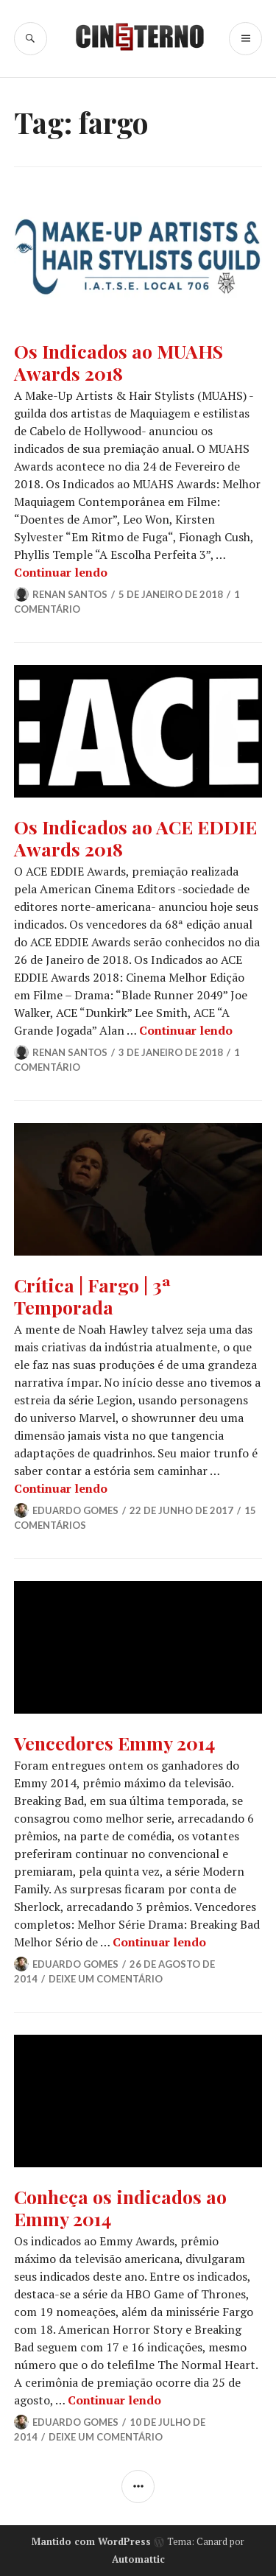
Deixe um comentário (106, 1979)
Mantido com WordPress (91, 2541)
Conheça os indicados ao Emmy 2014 (120, 2207)
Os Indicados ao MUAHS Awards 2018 (118, 362)
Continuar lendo (60, 572)
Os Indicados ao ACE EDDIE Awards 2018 (135, 837)
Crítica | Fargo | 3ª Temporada (92, 1296)
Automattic (138, 2559)
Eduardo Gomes (75, 1510)
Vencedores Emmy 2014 (114, 1743)
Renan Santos (69, 594)
